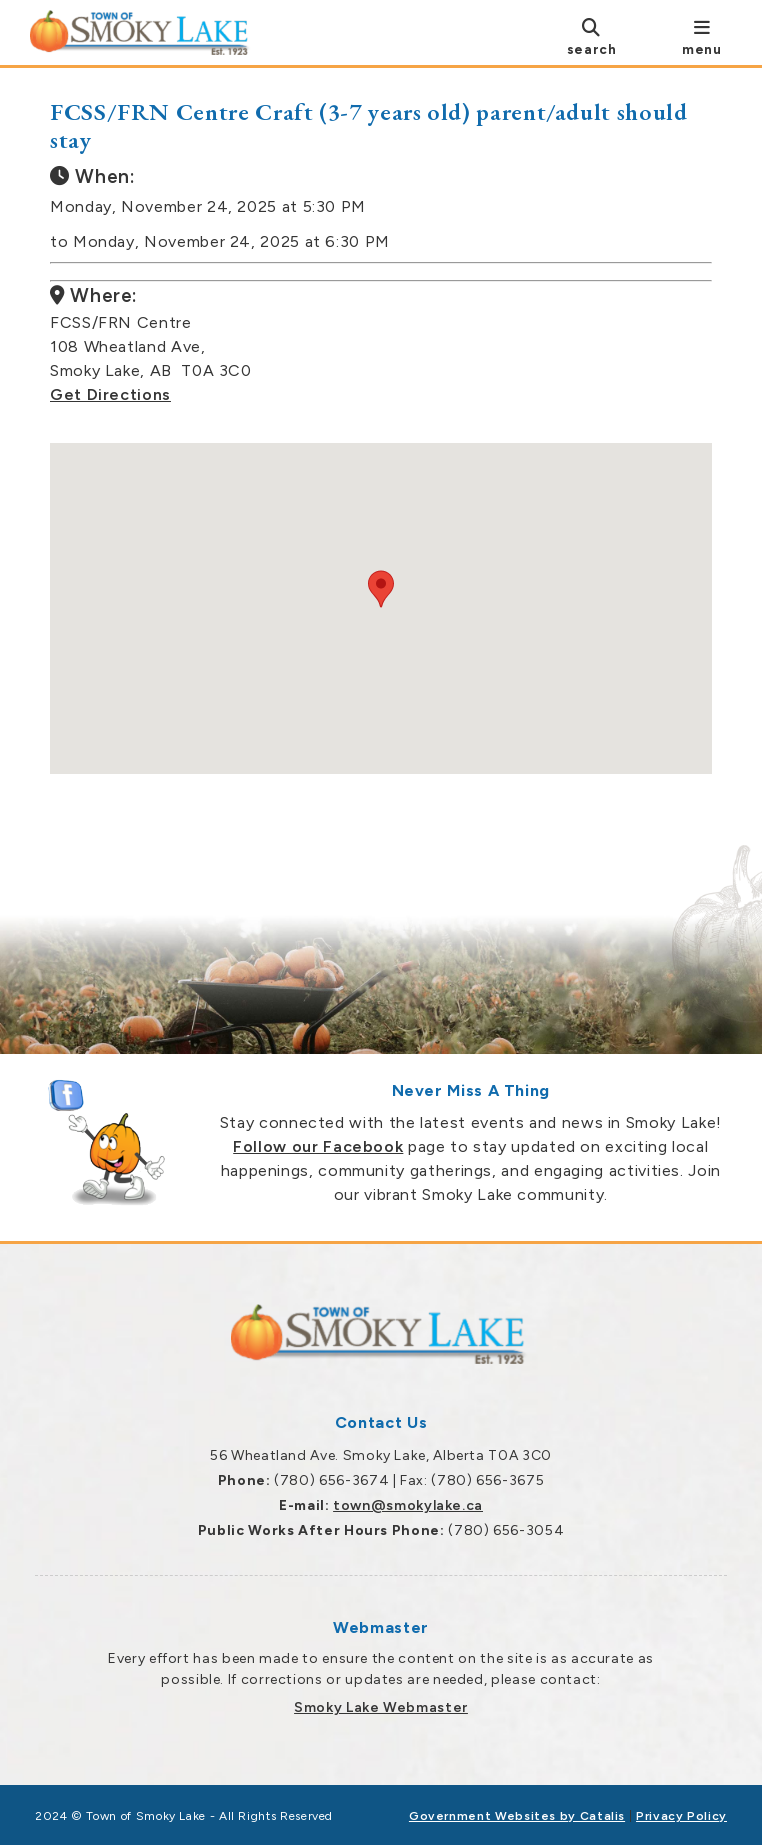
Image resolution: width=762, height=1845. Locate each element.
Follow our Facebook (318, 1146)
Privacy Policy (681, 1816)
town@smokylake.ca (408, 1505)
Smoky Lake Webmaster (381, 1707)
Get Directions (110, 394)
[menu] (702, 36)
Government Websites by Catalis (517, 1816)
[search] (591, 36)
